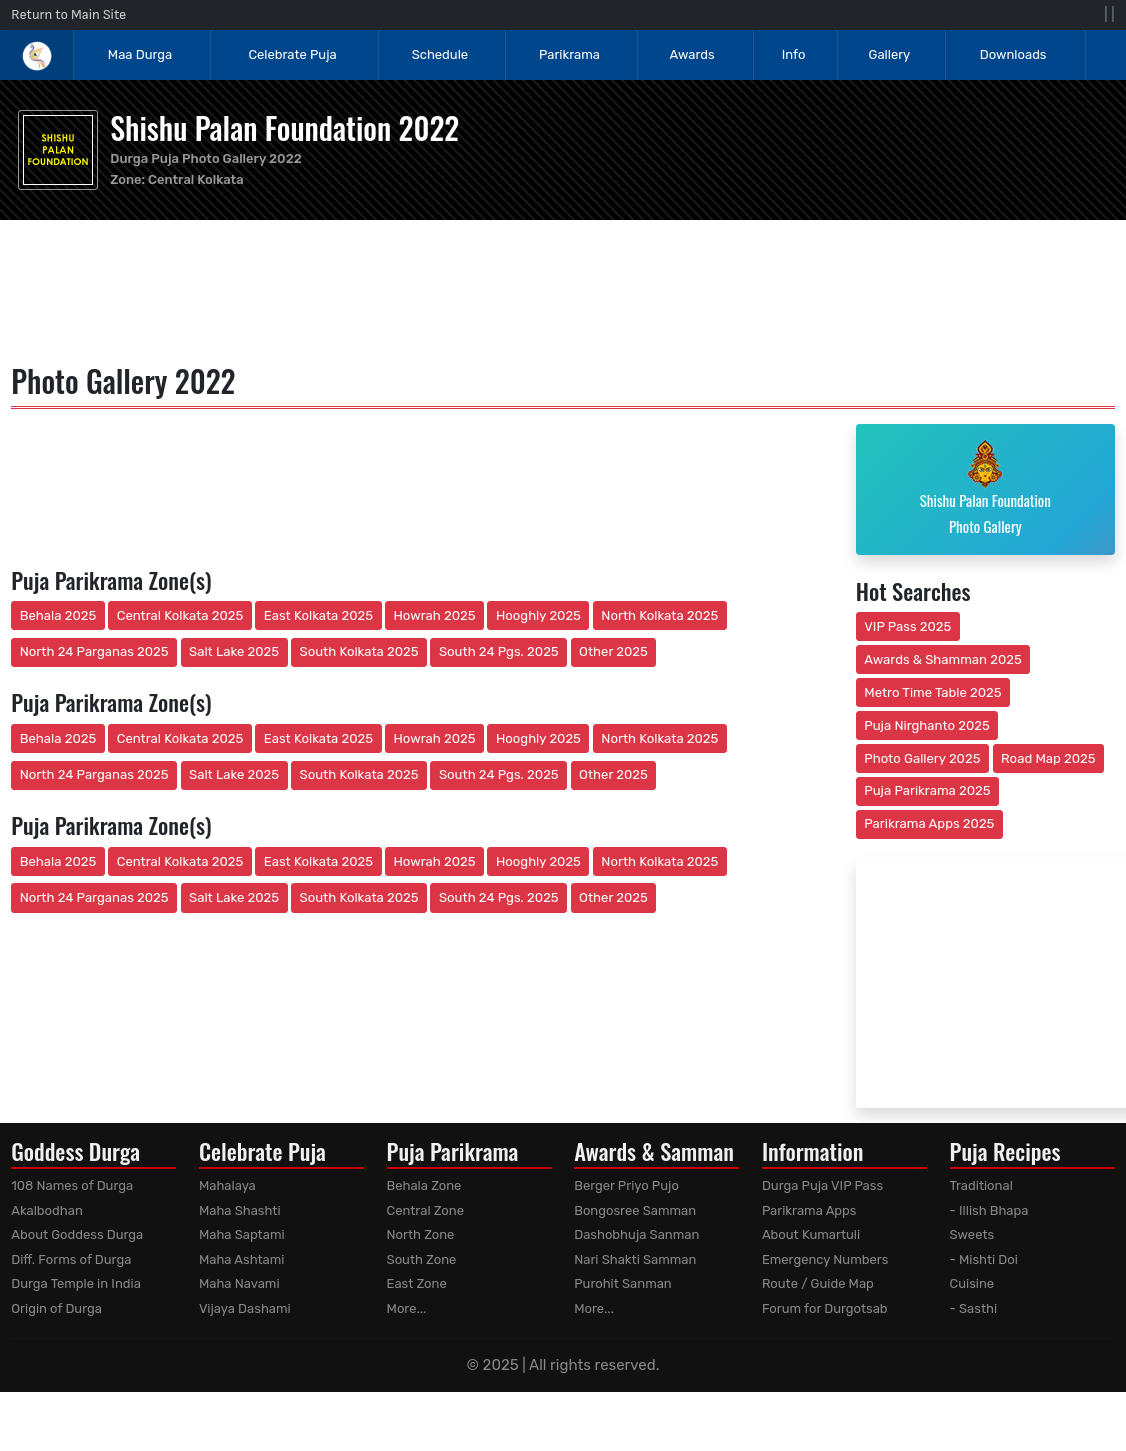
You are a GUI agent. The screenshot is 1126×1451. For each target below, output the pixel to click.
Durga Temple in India (76, 1283)
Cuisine (972, 1283)
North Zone (421, 1234)
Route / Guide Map (818, 1283)
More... (407, 1308)
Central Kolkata (196, 179)
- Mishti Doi (984, 1259)
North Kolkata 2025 (659, 615)
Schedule (440, 54)
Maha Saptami (242, 1234)
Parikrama (569, 54)
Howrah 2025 (434, 615)
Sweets (972, 1234)
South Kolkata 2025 (359, 651)
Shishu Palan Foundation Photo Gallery (985, 488)
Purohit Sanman (623, 1283)
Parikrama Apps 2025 (929, 823)
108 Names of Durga (72, 1185)
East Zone (417, 1283)
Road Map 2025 (1048, 758)
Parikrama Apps (809, 1210)
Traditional (981, 1185)
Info (794, 54)
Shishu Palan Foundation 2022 (284, 127)
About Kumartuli (811, 1234)
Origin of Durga (56, 1308)
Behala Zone (424, 1185)
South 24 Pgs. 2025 (499, 651)
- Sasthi (974, 1308)
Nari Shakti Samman (635, 1259)
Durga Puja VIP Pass (822, 1185)
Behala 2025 (58, 615)
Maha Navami (239, 1283)
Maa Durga (140, 54)
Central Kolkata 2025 (180, 615)
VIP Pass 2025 (907, 626)
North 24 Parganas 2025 (94, 651)
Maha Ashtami (242, 1259)
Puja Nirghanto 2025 (927, 725)
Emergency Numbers (825, 1259)
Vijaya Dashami (245, 1308)
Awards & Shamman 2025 (943, 659)
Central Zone (425, 1210)
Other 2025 (613, 651)
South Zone (422, 1259)
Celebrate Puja (292, 54)
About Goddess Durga (77, 1234)
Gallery (890, 54)
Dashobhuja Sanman (636, 1234)
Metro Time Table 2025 (932, 692)
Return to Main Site (68, 14)
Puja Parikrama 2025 (927, 790)
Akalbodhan (47, 1210)
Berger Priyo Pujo (626, 1185)
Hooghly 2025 (538, 615)
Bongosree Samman (635, 1210)
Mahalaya (227, 1185)
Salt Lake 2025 (234, 651)
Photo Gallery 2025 (922, 758)
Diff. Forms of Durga (71, 1259)
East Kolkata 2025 (318, 615)
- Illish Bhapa (989, 1210)
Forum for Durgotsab (825, 1308)
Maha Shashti (240, 1210)
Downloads (1013, 54)
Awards (694, 54)
